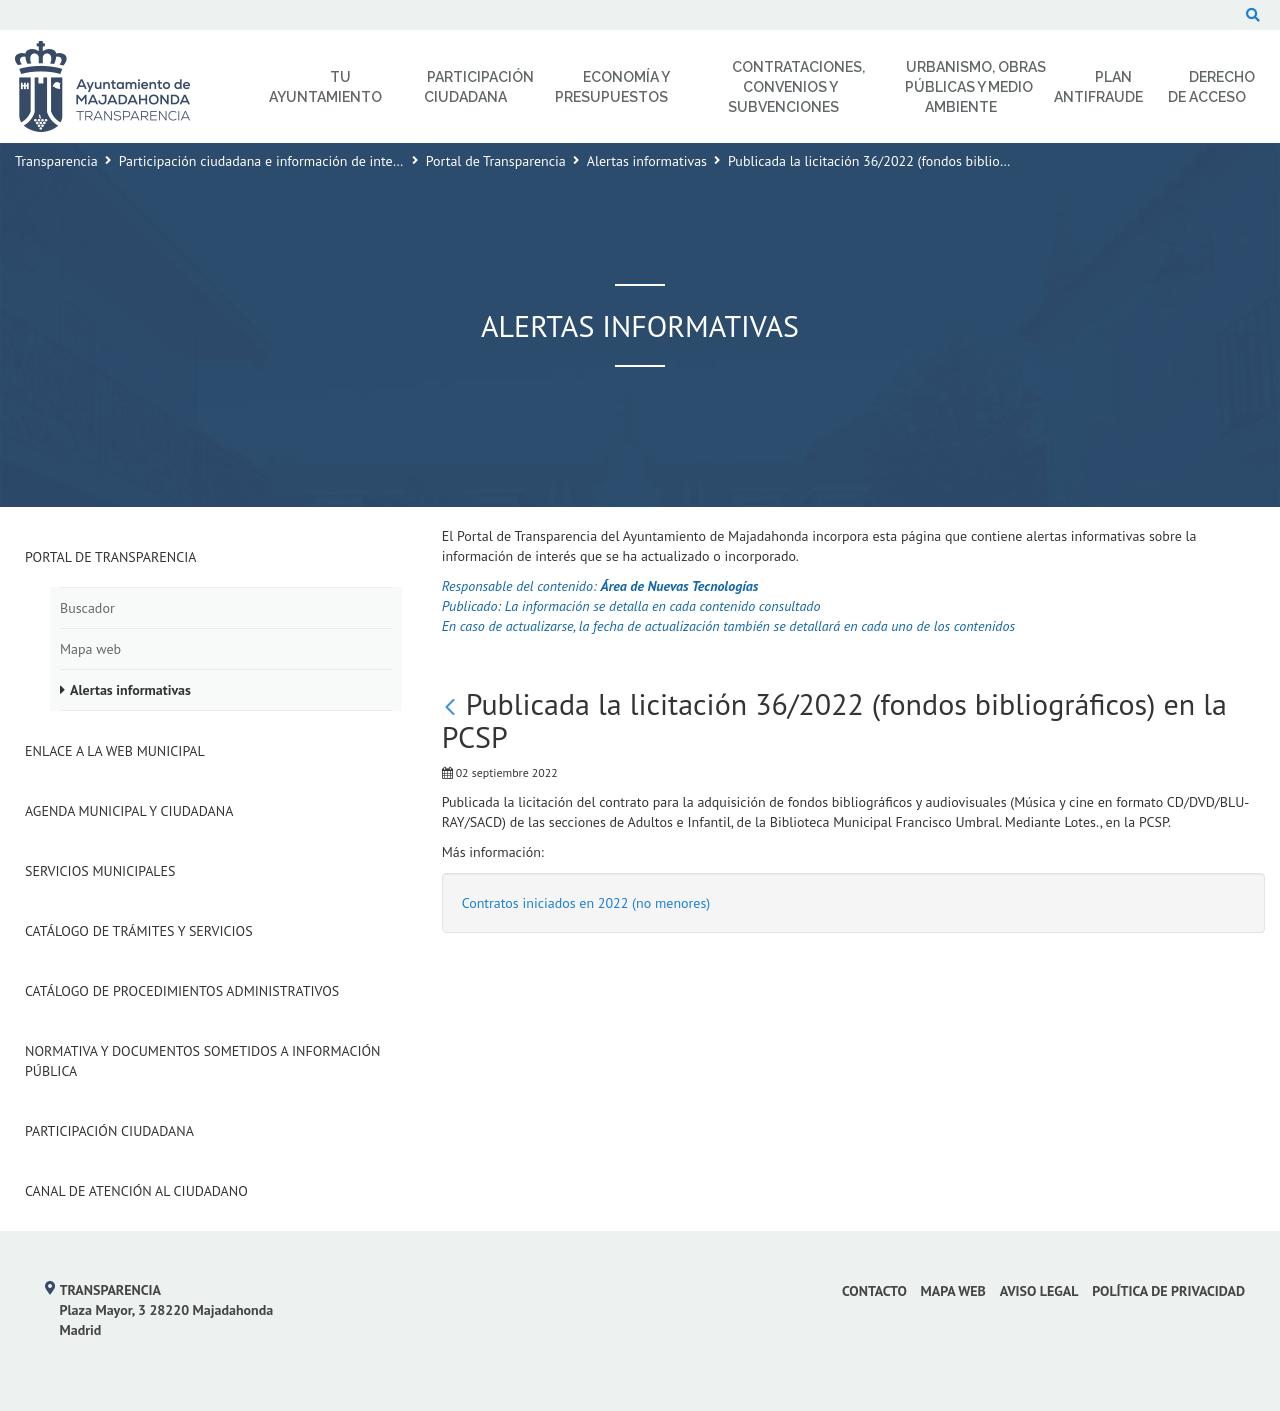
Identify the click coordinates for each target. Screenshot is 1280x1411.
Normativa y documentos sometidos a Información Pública (203, 1061)
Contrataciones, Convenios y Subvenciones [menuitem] (796, 87)
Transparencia (56, 161)
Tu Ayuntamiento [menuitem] (325, 87)
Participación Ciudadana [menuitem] (479, 87)
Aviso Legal (1039, 1291)
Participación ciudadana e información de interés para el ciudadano (320, 161)
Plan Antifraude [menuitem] (1098, 87)
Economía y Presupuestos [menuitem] (612, 87)
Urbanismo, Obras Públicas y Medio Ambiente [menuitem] (976, 87)
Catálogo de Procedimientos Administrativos (182, 991)
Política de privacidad (1168, 1291)
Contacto (874, 1291)
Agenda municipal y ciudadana (129, 811)
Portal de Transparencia (496, 161)
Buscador (87, 608)
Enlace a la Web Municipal (115, 751)
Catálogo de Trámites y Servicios (139, 931)
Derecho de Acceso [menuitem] (1211, 87)
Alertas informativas (647, 161)
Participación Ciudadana (109, 1131)
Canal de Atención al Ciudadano (136, 1191)
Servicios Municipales (100, 871)
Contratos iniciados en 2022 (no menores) (586, 903)
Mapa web (90, 649)
